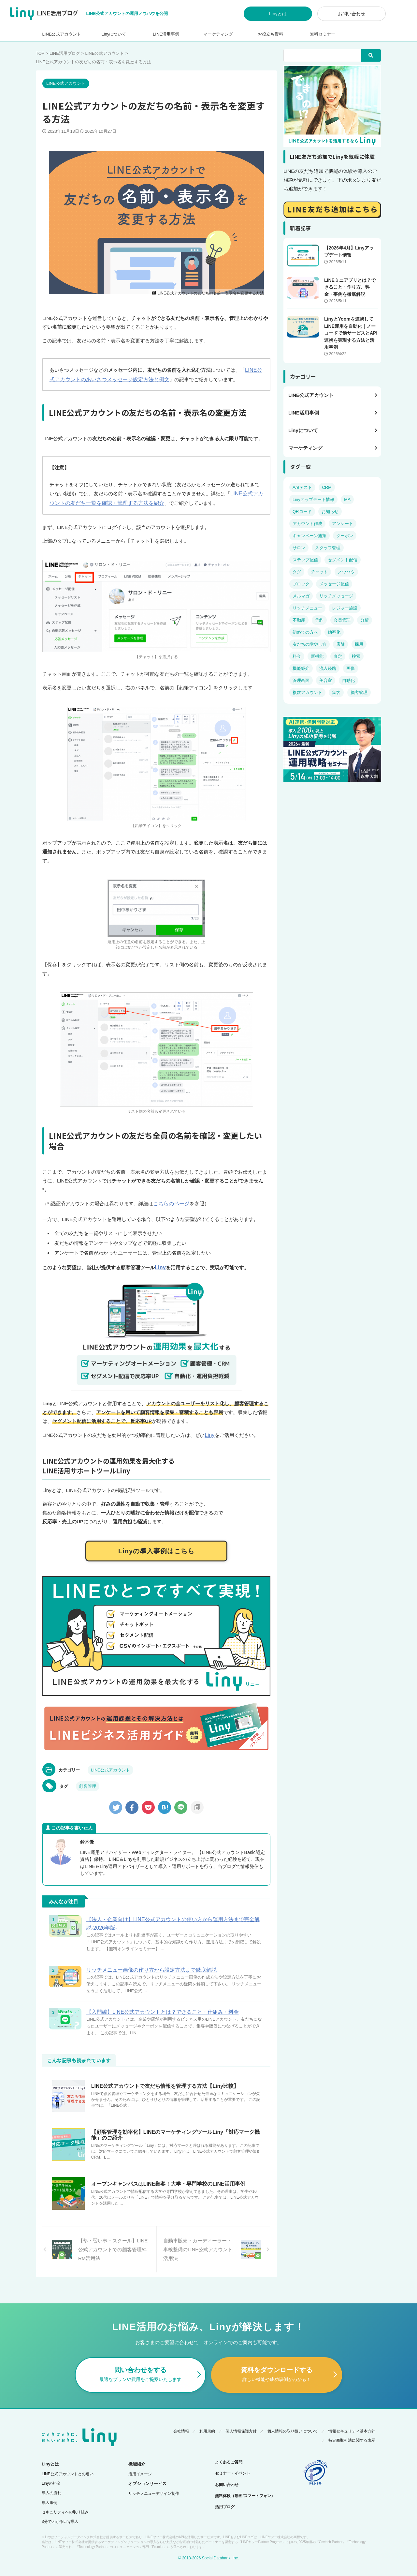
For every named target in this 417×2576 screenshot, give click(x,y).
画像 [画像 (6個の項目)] (350, 668)
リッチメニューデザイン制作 (153, 2482)
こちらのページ (170, 1201)
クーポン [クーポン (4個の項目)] (344, 535)
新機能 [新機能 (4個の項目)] (317, 656)
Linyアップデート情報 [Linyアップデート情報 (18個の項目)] (313, 499)
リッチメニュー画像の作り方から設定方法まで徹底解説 (151, 1966)
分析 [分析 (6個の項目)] (364, 620)
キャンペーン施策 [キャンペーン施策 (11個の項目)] (309, 535)
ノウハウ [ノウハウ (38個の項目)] (346, 571)
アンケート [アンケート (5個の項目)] (342, 523)
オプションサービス (147, 2472)
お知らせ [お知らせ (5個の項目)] (330, 511)
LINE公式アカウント (61, 34)
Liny (160, 1265)
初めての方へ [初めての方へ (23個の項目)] (305, 632)
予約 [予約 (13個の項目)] (319, 620)
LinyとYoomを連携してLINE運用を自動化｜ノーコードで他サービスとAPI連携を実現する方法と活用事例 (350, 333)
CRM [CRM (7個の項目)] (327, 487)
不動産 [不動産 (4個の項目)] (299, 620)
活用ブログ (225, 2496)
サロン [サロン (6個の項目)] (299, 547)
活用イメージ (140, 2463)
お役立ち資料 (270, 34)
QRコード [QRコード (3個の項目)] (302, 511)
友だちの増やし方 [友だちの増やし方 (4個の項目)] (309, 644)
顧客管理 (87, 1782)
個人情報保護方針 (241, 2420)
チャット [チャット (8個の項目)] (319, 571)
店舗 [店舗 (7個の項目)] (340, 644)
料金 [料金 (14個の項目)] (297, 656)
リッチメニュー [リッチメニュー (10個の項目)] (307, 608)
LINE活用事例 (166, 34)
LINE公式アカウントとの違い (67, 2463)
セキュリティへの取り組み (65, 2501)
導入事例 (49, 2492)
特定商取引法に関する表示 (351, 2429)
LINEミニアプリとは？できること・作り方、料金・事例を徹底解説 (350, 287)
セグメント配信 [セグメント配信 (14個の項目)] (342, 559)
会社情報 (181, 2420)
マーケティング (218, 34)
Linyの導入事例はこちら (156, 1547)
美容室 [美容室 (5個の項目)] (325, 680)
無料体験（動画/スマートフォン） (245, 2485)
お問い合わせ (351, 13)
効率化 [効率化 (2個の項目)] (334, 632)
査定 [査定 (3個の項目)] (338, 656)
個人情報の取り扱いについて (292, 2420)
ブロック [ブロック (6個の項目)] (301, 583)
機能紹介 (136, 2453)
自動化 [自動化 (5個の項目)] (348, 680)
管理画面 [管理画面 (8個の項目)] (301, 680)
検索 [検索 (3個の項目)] (356, 656)
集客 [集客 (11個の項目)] (336, 692)
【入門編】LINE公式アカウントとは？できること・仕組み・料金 (162, 2008)
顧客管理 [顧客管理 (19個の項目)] (359, 692)
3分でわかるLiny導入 (60, 2510)
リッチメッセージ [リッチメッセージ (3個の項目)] (336, 596)
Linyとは (278, 13)
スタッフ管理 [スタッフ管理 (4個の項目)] (327, 547)
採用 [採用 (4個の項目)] (359, 644)
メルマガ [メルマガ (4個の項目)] (301, 596)
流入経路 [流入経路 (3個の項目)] (327, 668)
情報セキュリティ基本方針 (351, 2420)
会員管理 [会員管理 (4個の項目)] (342, 620)
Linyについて (114, 34)
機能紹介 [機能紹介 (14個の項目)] (301, 668)
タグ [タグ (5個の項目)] (297, 571)
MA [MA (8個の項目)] (347, 499)
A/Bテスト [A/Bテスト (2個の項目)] (302, 487)
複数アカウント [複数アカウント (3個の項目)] (307, 692)
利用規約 (207, 2420)
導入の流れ (51, 2482)
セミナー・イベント (232, 2463)
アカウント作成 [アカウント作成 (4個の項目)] (307, 523)
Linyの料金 (51, 2472)
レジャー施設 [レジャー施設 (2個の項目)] (344, 608)
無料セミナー (322, 34)
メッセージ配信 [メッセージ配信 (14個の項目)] (334, 583)
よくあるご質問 (228, 2451)
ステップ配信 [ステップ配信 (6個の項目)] (305, 559)
